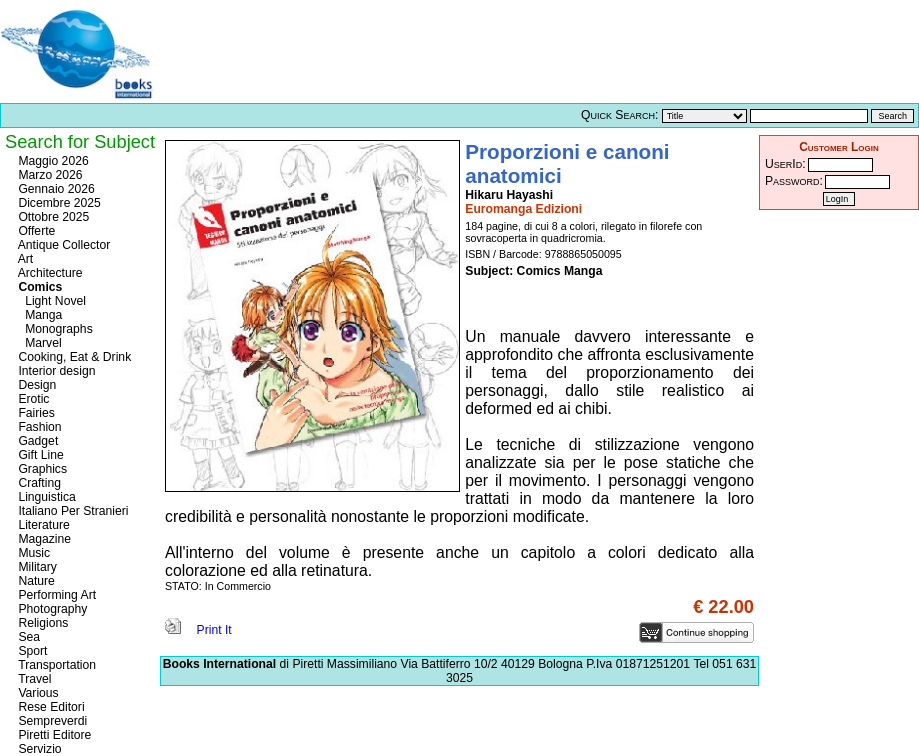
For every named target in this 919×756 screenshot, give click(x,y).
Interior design (55, 371)
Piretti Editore (53, 735)
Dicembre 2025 (58, 203)
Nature (35, 581)
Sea (27, 637)
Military (36, 567)
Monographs (54, 329)
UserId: (785, 164)
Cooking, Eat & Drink (73, 357)
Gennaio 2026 (55, 189)
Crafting (38, 483)
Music (32, 553)
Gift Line (39, 455)
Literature (42, 525)
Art (24, 259)
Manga (38, 315)
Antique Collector (62, 245)
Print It (198, 630)
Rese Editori (50, 707)
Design (35, 385)
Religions (41, 623)
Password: (794, 181)
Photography (51, 609)
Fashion (38, 427)
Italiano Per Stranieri (72, 511)
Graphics (41, 469)
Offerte (35, 231)
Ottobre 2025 (52, 217)
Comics (38, 287)
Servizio (38, 749)
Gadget (36, 441)
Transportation (55, 665)
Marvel (38, 343)
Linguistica (45, 497)
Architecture (49, 273)
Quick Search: (619, 115)
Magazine (43, 539)
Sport (31, 651)
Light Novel (50, 301)
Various (37, 693)
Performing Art (55, 595)
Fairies (35, 413)
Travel (33, 679)
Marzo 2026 (49, 175)
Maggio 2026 (52, 161)
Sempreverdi (51, 721)
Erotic (32, 399)
